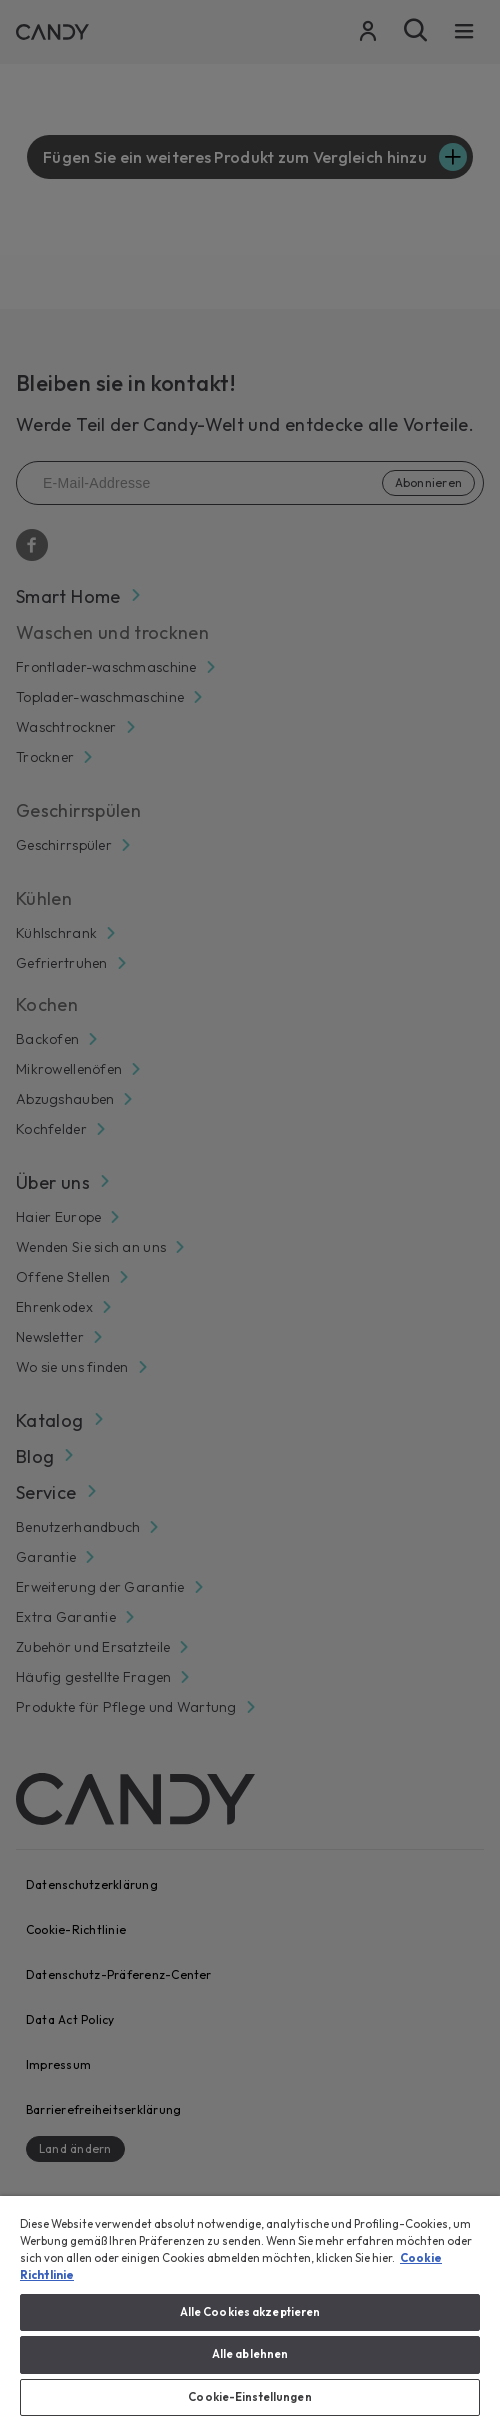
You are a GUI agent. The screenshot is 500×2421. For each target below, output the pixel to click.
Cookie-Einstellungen (249, 2397)
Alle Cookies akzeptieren (250, 2312)
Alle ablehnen (250, 2354)
